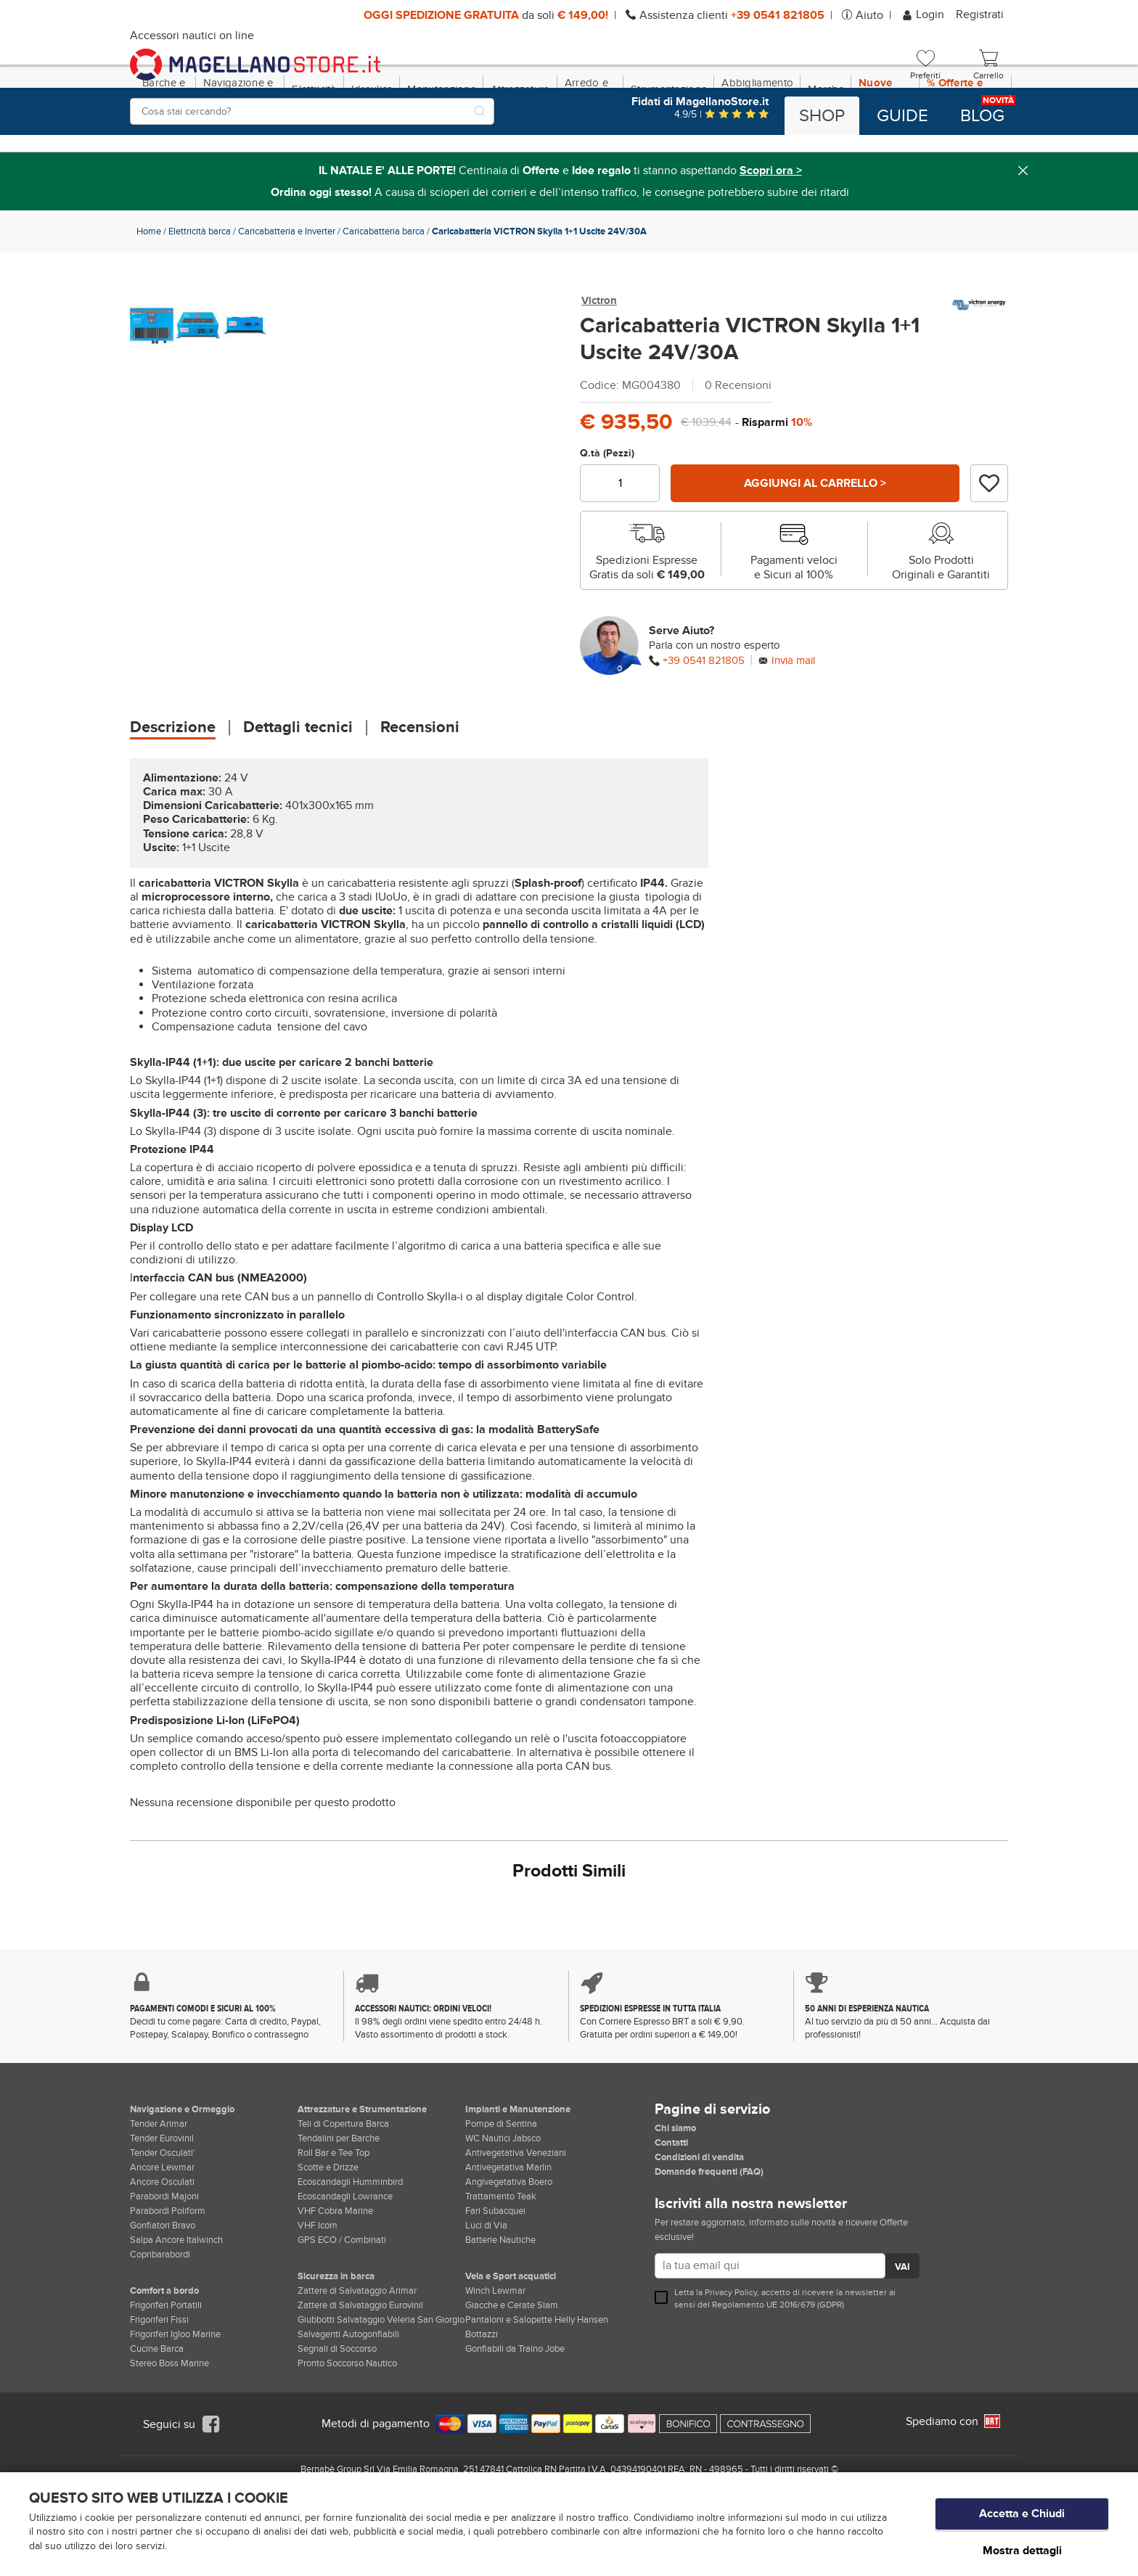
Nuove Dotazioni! (885, 152)
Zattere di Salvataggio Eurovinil (360, 2368)
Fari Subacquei (495, 2273)
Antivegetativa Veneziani (515, 2215)
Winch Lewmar (495, 2353)
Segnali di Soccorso (337, 2411)
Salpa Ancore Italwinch (176, 2302)
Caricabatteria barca (384, 294)
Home (148, 294)
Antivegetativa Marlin (508, 2230)
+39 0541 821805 (704, 722)
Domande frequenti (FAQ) (709, 2234)
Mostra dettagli (1022, 2550)
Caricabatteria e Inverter (286, 294)
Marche (826, 151)
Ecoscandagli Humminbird (350, 2244)
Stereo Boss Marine (169, 2426)
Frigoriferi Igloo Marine (175, 2397)
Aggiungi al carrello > (815, 545)
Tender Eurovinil (162, 2201)
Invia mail (793, 722)
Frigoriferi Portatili (166, 2368)
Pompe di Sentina (501, 2186)
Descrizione (173, 790)
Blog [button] (982, 116)
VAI (902, 2329)
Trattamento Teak (500, 2259)
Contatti (671, 2205)
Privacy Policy (731, 2355)
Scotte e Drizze (328, 2230)
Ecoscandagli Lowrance (345, 2259)
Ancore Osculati (162, 2244)
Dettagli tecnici (298, 790)
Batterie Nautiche (500, 2302)
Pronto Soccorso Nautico (347, 2426)
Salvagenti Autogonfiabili (348, 2397)
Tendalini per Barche (339, 2201)
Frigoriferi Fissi (159, 2382)
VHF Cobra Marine (335, 2273)
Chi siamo (675, 2190)
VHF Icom (317, 2288)
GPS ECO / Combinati (342, 2302)
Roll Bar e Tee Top (333, 2215)
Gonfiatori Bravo (162, 2288)
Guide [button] (902, 116)
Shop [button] (822, 116)
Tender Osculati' (162, 2215)
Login (924, 14)
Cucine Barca (157, 2411)
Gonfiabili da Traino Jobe (515, 2411)
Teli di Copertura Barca (343, 2186)
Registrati (980, 14)
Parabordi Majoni (164, 2259)
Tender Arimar (158, 2186)
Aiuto (869, 15)
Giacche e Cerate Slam (511, 2368)
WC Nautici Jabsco (503, 2201)
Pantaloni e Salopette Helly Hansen (536, 2382)
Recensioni (419, 790)
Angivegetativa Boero (508, 2244)
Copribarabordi (160, 2317)
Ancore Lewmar (162, 2230)
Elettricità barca (199, 294)
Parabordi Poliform (167, 2273)
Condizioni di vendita (699, 2220)
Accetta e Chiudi (1022, 2518)
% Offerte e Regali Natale (961, 152)
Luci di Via (486, 2288)
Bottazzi (481, 2397)
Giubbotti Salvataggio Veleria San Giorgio (381, 2382)
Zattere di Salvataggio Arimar (357, 2353)
